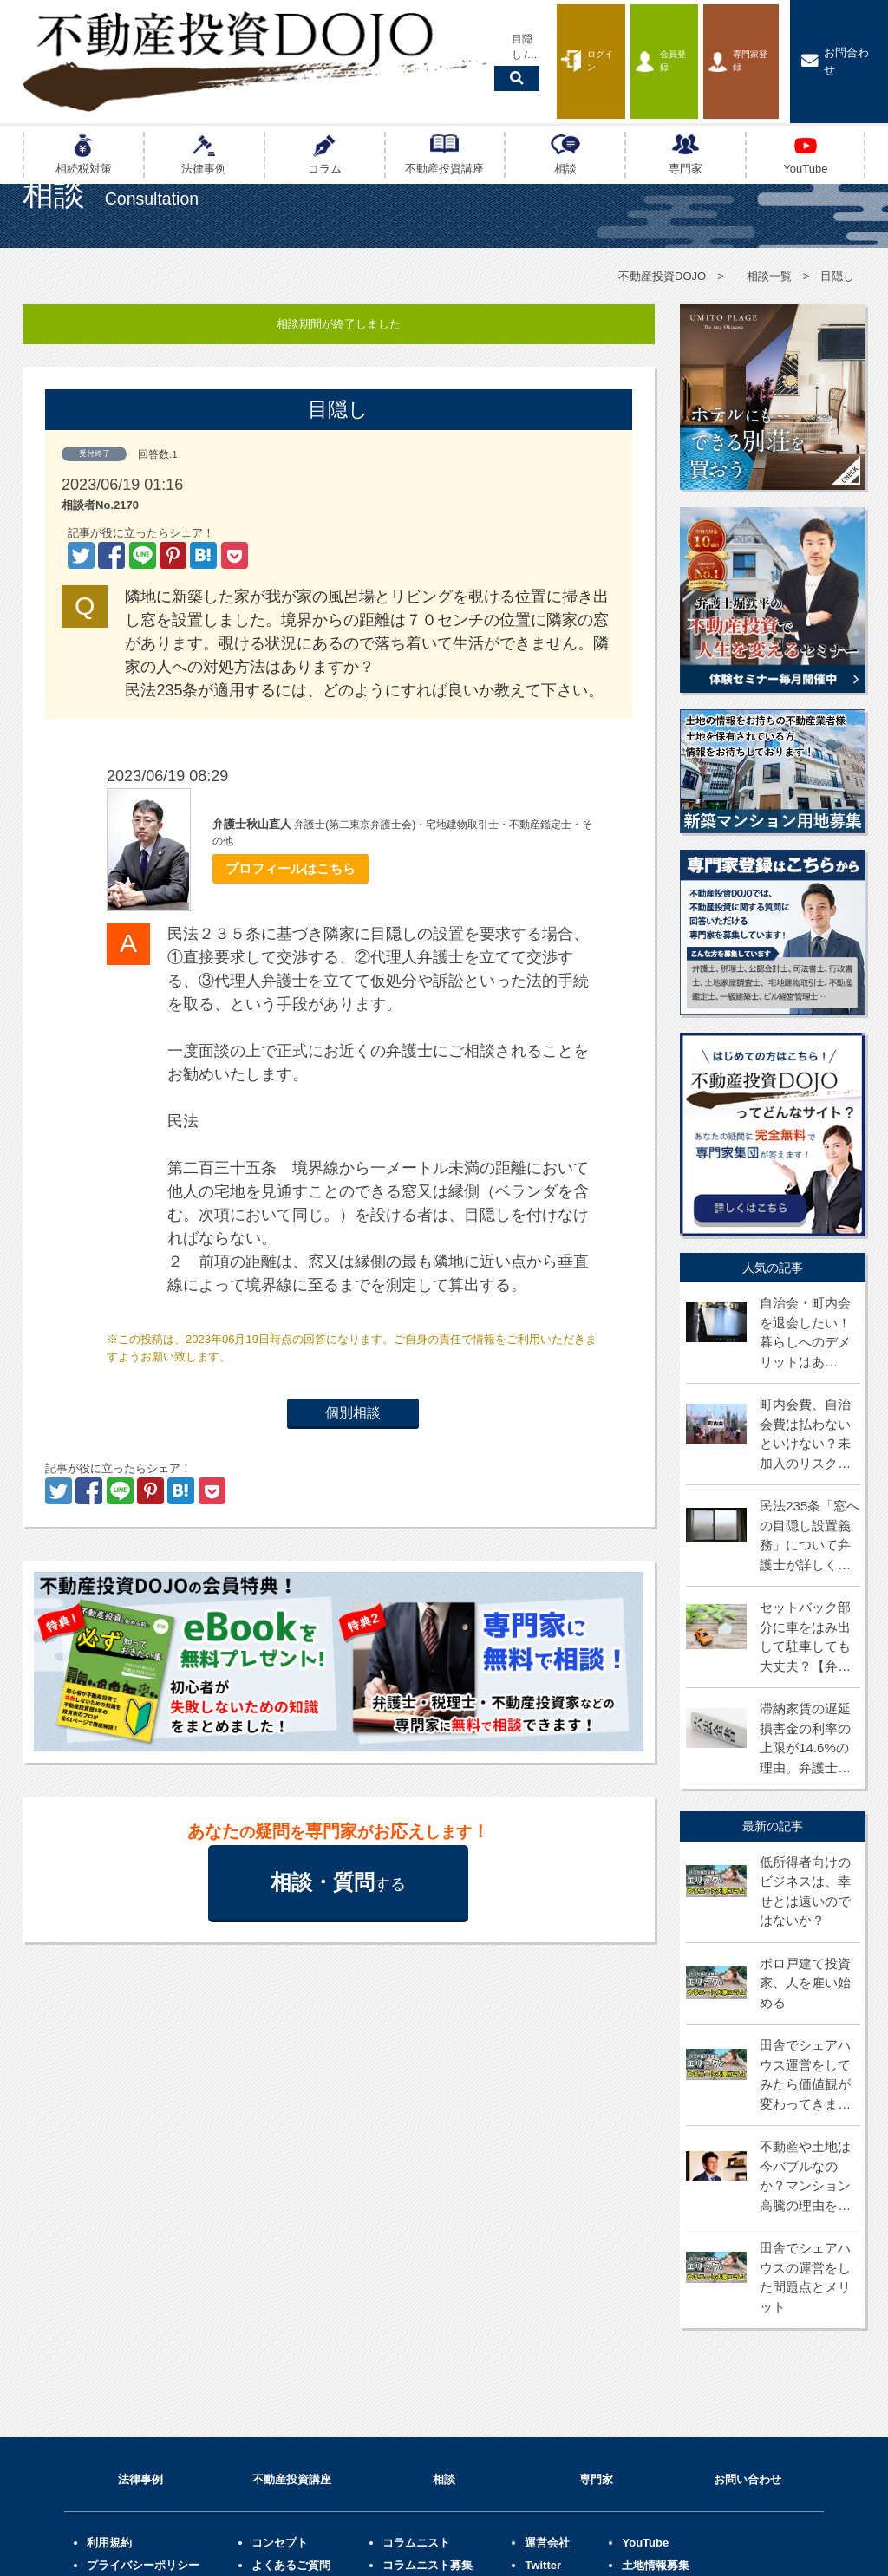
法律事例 (140, 2282)
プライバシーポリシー (143, 2367)
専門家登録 (724, 38)
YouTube (645, 2344)
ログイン (522, 37)
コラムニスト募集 (427, 2367)
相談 (444, 2282)
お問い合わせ (747, 2282)
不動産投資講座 (291, 2282)
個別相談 (353, 1413)
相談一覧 (769, 276)
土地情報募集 (655, 2367)
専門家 (596, 2282)
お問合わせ (837, 38)
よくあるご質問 (290, 2367)
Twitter (543, 2367)
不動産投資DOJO (662, 276)
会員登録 (620, 38)
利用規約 (109, 2344)
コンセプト (279, 2344)
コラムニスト (416, 2344)
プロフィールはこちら (284, 869)
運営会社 (547, 2344)
